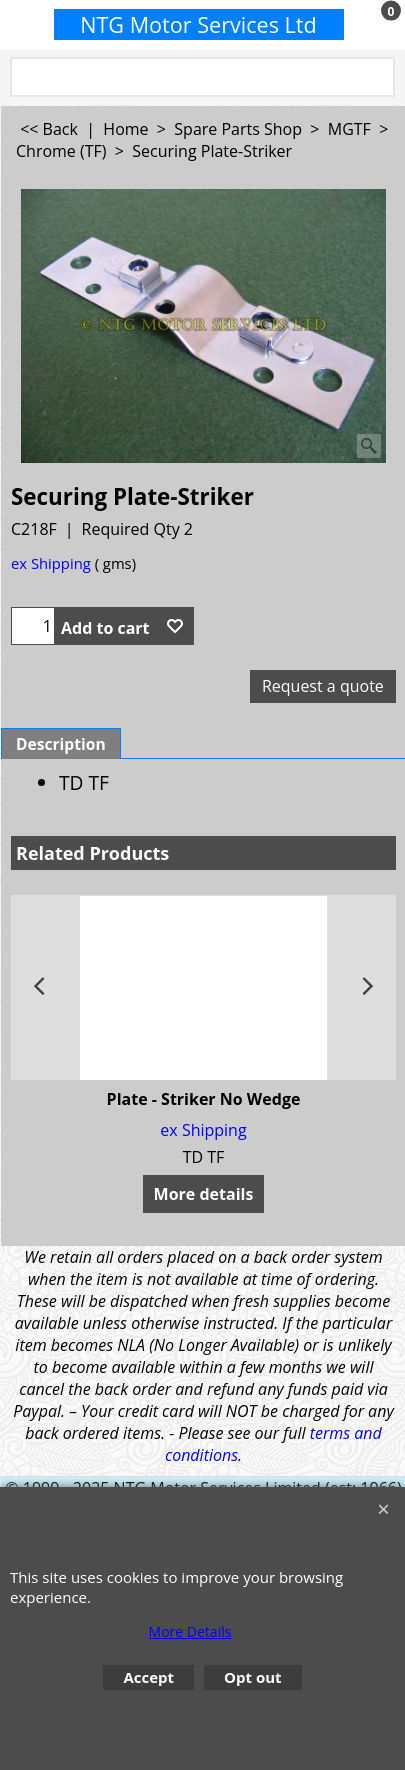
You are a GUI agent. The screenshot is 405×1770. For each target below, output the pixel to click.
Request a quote (323, 686)
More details (204, 1194)
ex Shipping (51, 563)
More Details (190, 1631)
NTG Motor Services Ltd (198, 24)
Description (61, 744)
